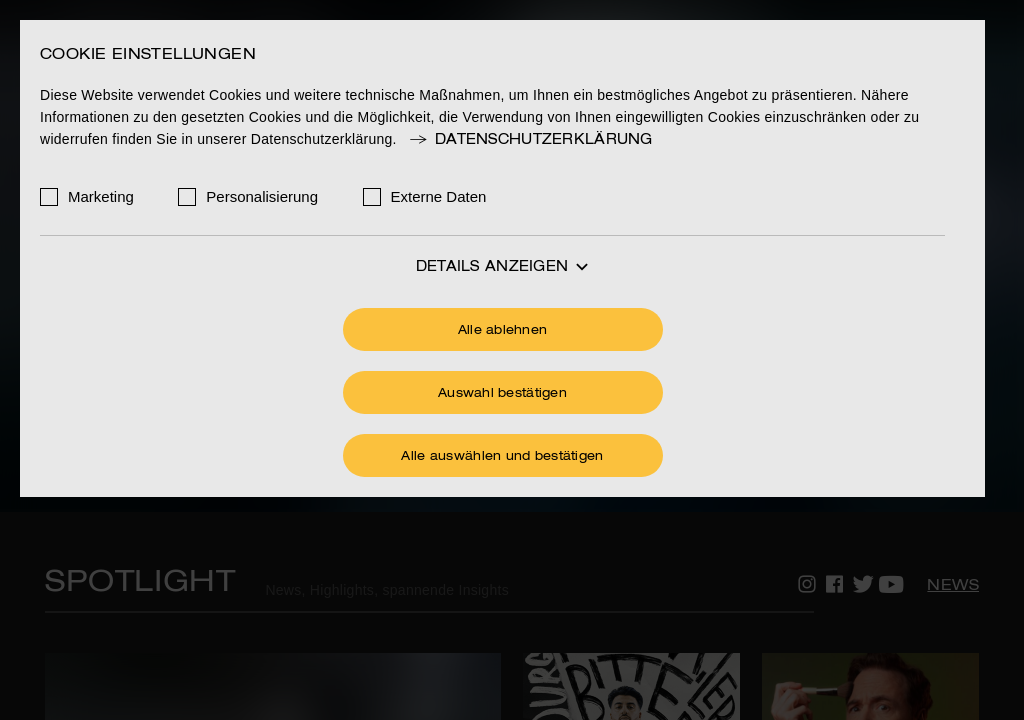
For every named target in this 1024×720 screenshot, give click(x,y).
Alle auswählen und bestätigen (502, 457)
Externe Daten (439, 196)
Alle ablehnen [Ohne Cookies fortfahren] (503, 331)
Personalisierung (262, 196)
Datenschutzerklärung (530, 140)
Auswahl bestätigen (502, 394)
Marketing (101, 196)
